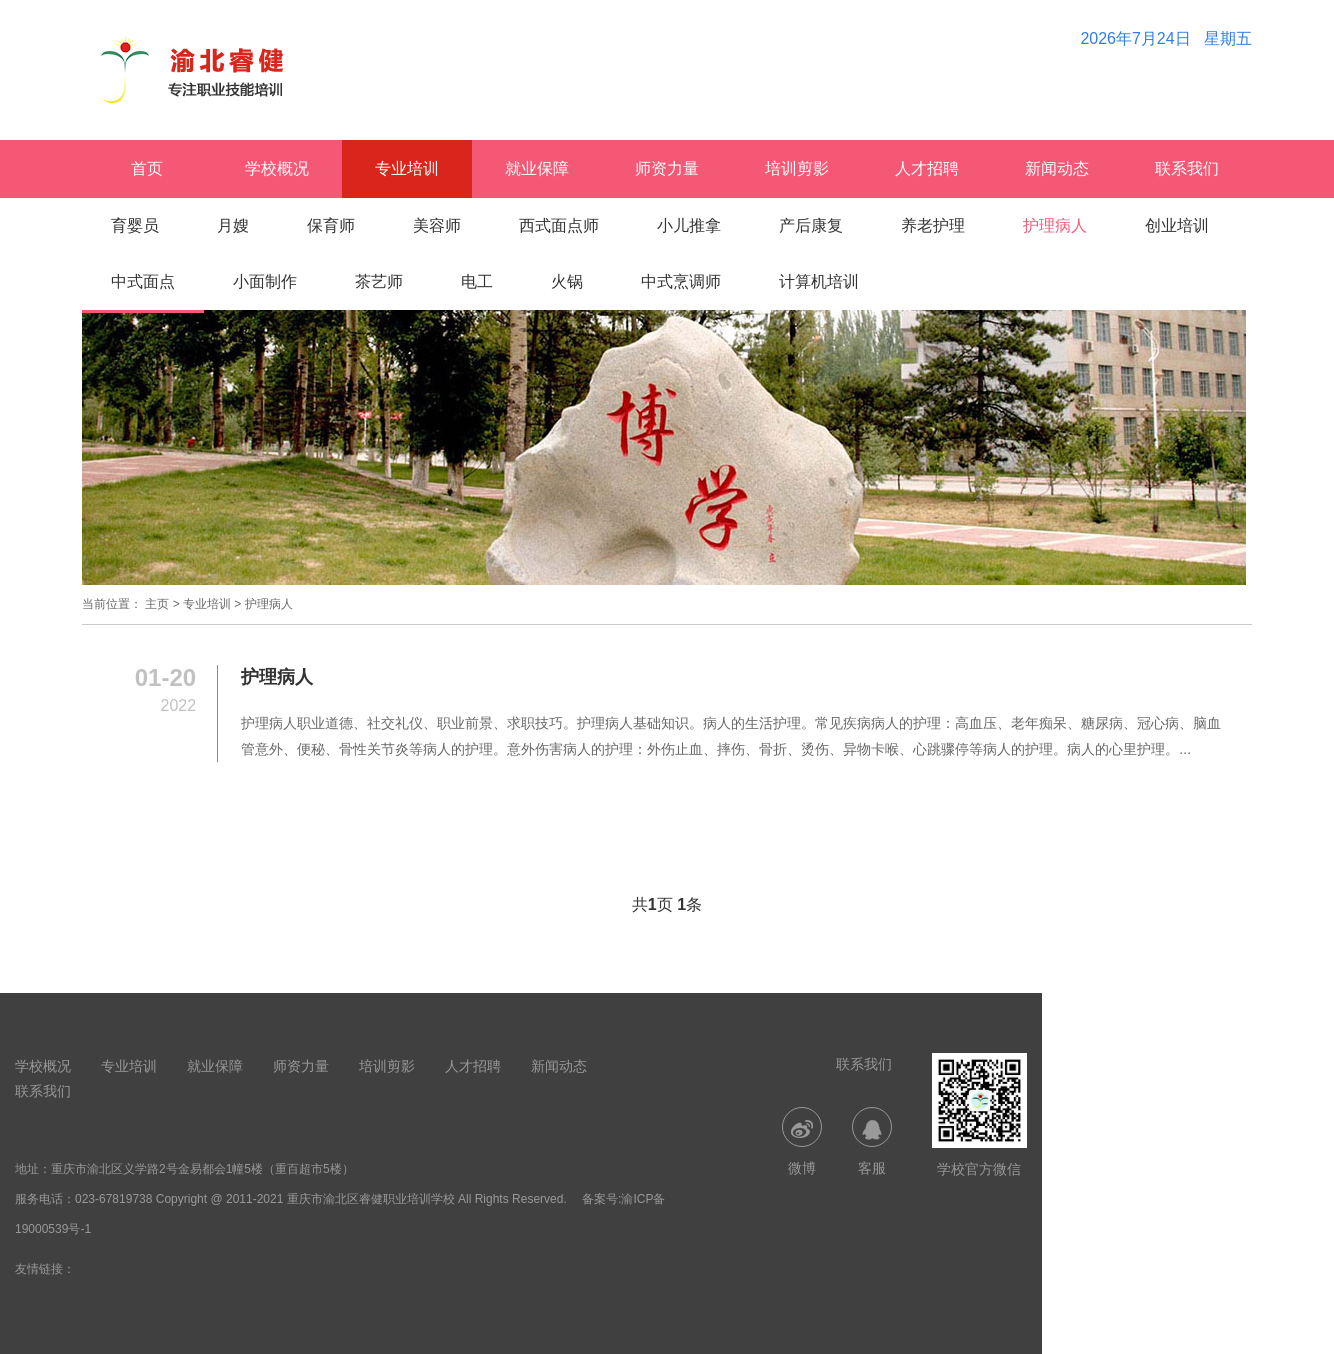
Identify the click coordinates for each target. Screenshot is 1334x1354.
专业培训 (407, 168)
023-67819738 (113, 1199)
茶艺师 (379, 281)
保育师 (331, 225)
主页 (157, 604)
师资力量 (667, 168)
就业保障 (537, 168)
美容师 (437, 225)
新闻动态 (1057, 168)
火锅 (567, 281)
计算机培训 (819, 281)
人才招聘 (927, 168)
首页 (147, 168)
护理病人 (1055, 225)
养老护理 (933, 225)
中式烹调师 (681, 281)
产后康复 (811, 225)
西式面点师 (559, 225)
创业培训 (1177, 225)
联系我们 (1187, 168)
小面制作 (265, 281)
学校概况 (277, 168)
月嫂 (233, 225)
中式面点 (143, 281)
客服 (872, 1141)
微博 (802, 1141)
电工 (477, 281)
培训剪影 (797, 168)
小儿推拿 (689, 225)
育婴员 (135, 225)
